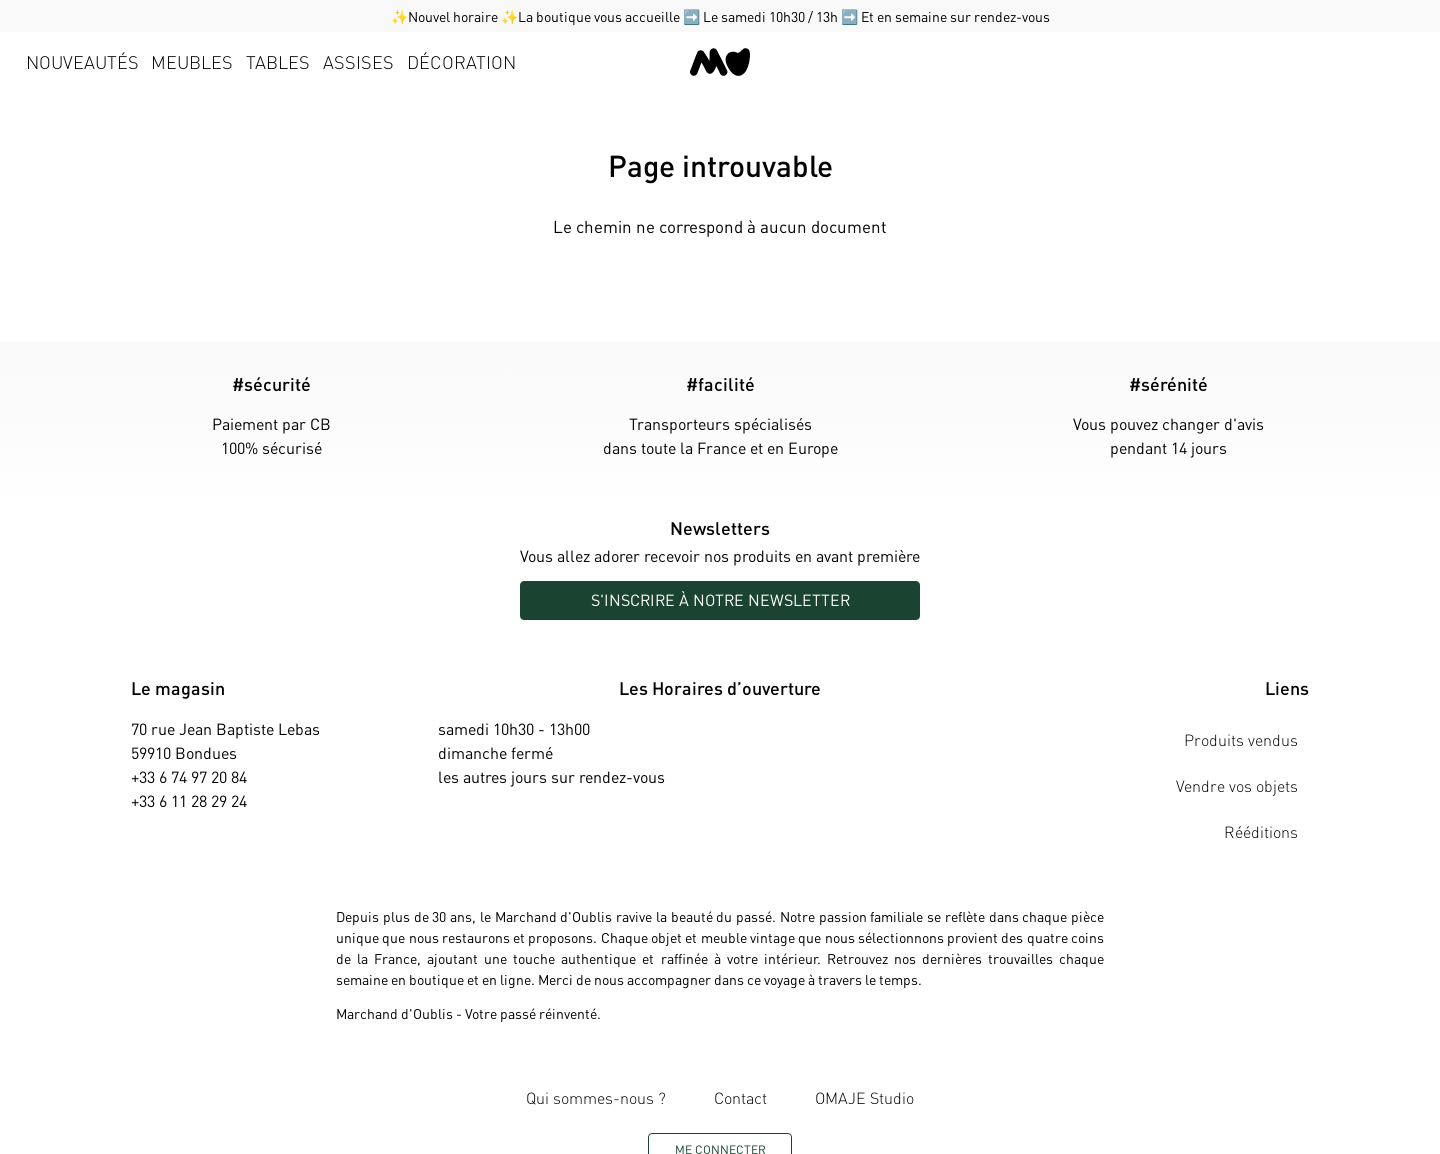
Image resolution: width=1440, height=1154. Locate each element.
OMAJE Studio (842, 1043)
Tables (278, 61)
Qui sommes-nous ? (619, 1043)
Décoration (461, 61)
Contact (740, 1043)
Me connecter (720, 1084)
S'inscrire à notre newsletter (720, 599)
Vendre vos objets (1248, 752)
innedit (874, 1127)
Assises (358, 61)
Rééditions (1272, 776)
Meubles (192, 61)
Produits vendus (1252, 728)
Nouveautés (82, 61)
